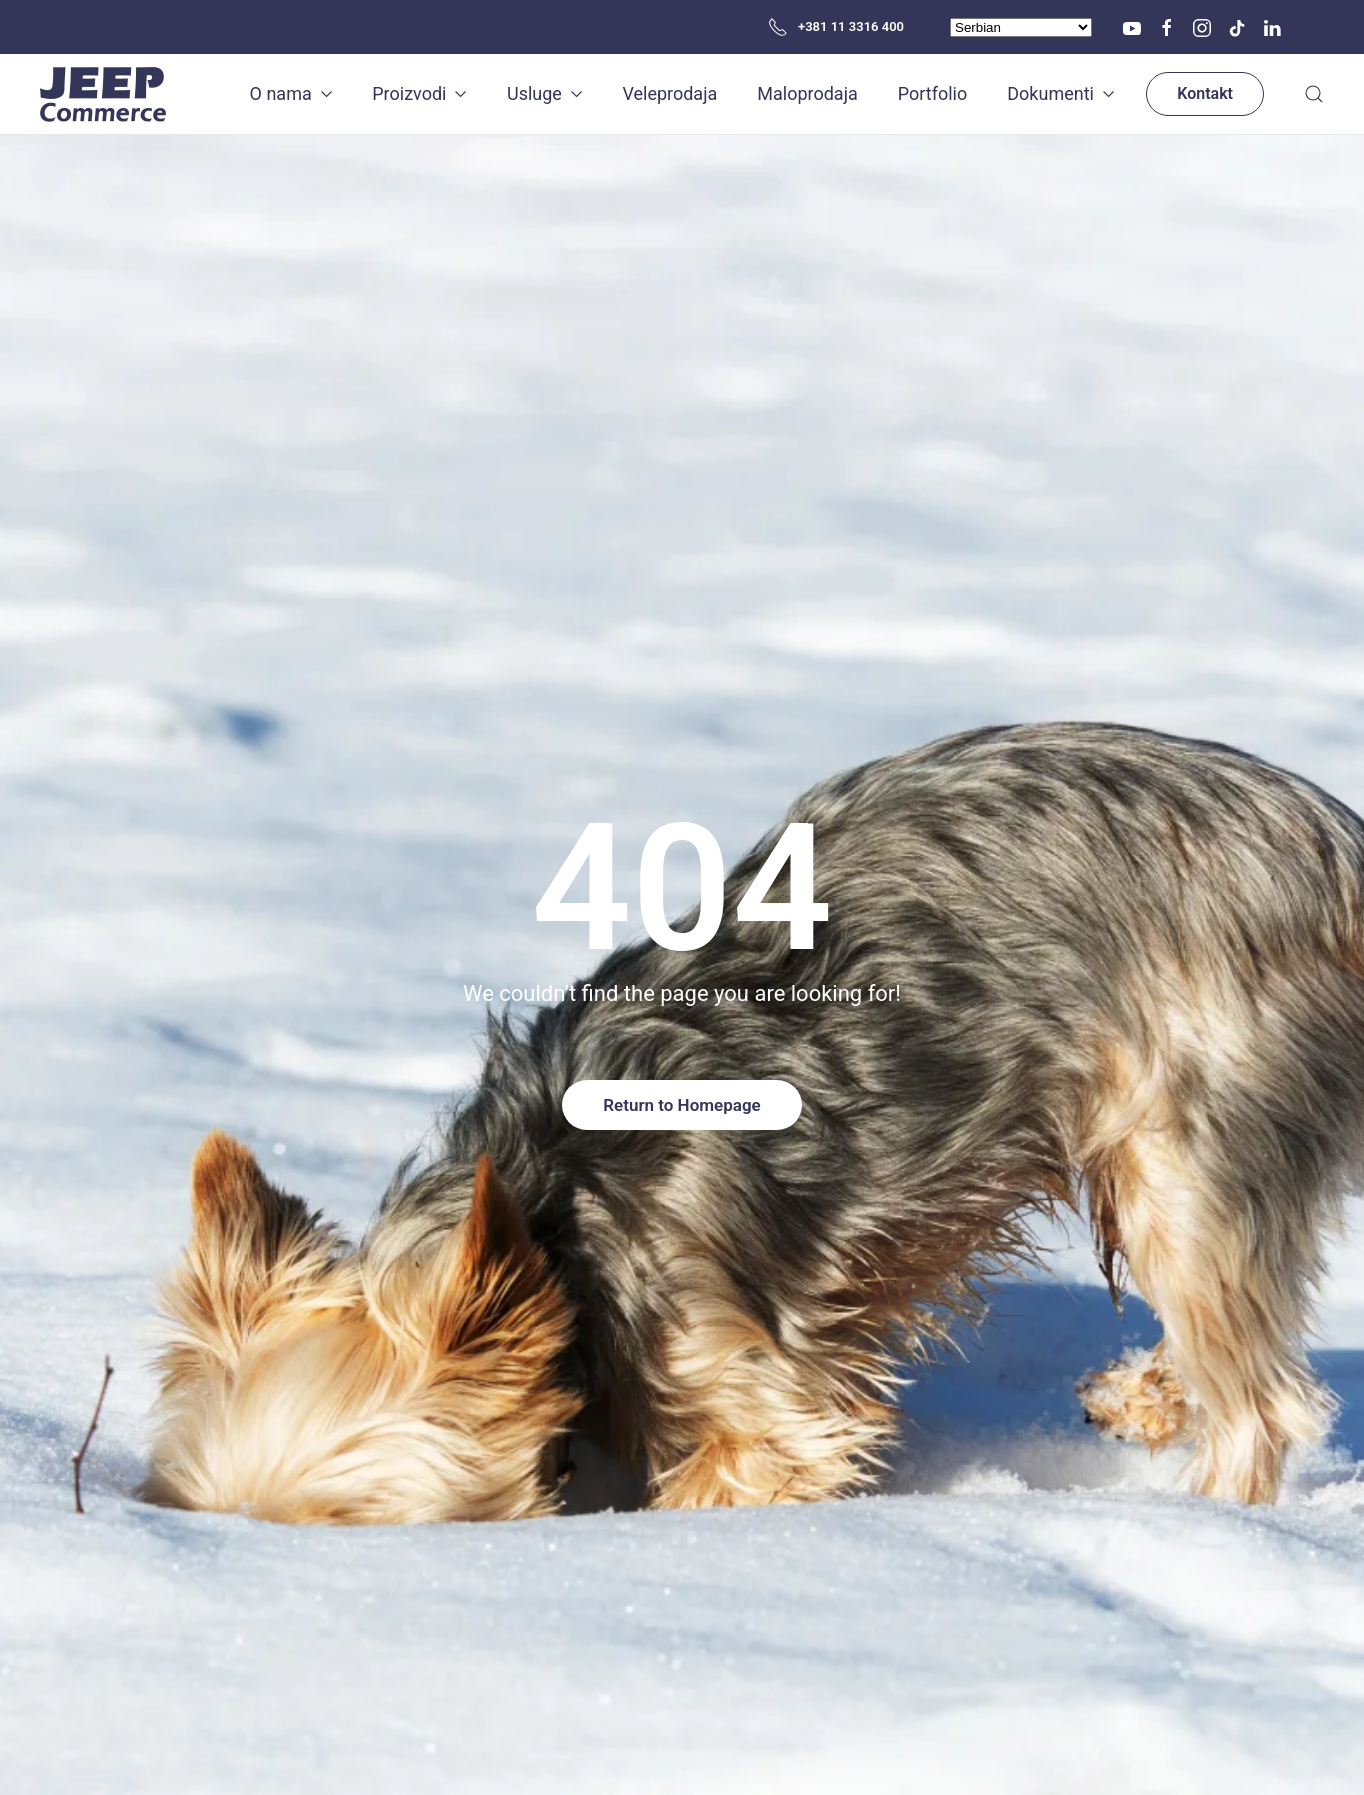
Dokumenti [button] (1060, 93)
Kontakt (1205, 93)
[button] (1314, 94)
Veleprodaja (669, 93)
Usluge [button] (544, 93)
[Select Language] (1021, 27)
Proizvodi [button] (419, 93)
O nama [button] (291, 93)
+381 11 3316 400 (836, 27)
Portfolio (932, 93)
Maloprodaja (807, 93)
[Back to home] (105, 94)
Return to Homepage (681, 1105)
